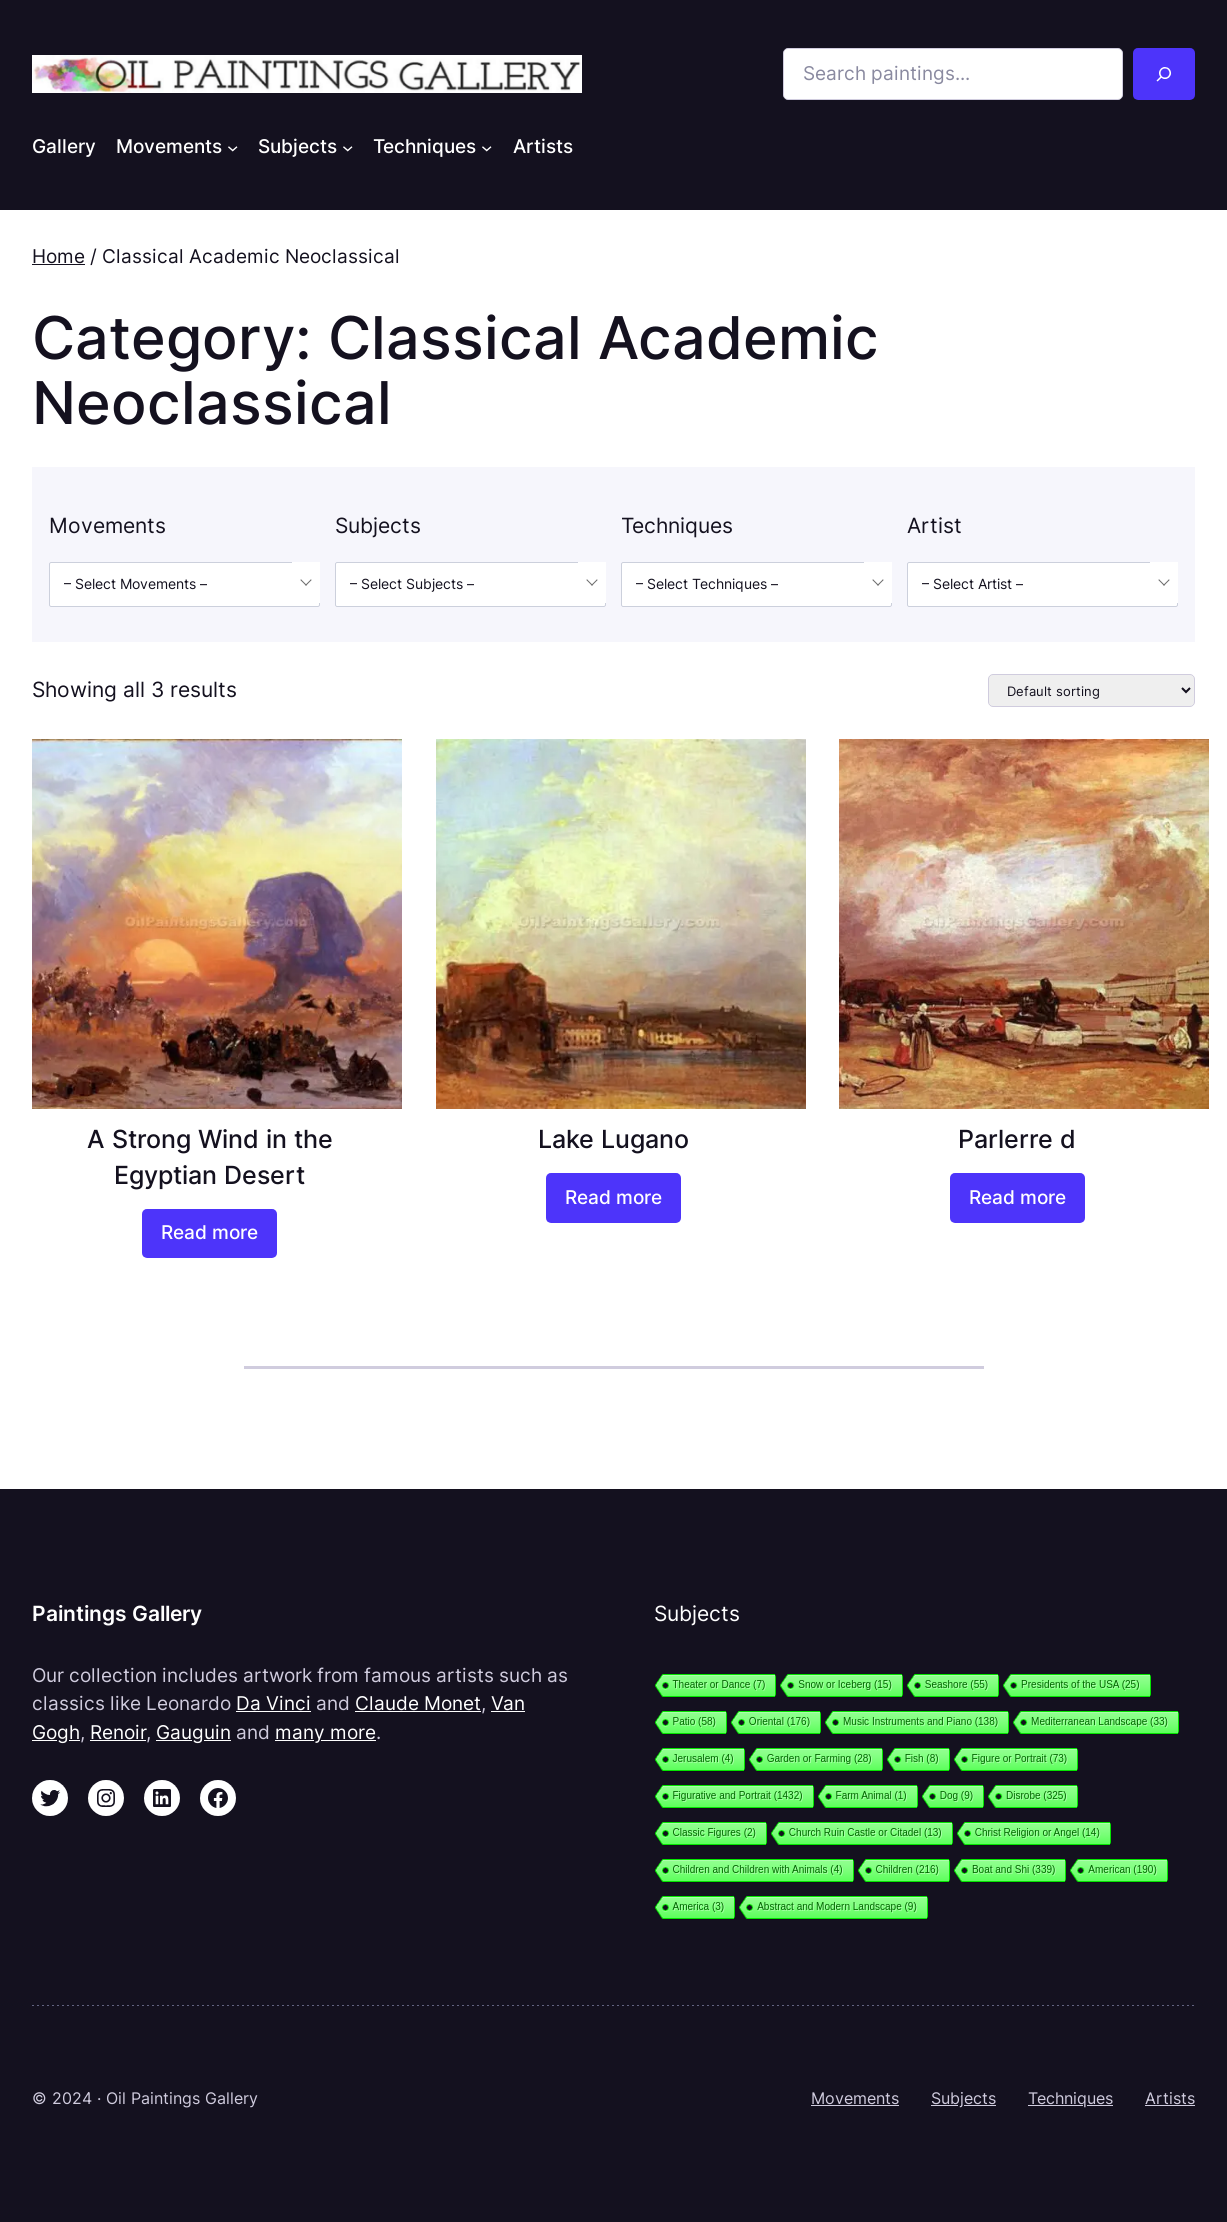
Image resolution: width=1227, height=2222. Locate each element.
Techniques (1070, 2098)
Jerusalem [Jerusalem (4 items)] (703, 1758)
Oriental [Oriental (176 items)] (779, 1721)
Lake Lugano (613, 1138)
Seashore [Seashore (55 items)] (956, 1684)
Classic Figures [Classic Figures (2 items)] (714, 1832)
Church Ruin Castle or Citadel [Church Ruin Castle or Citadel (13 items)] (865, 1832)
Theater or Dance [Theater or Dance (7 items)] (719, 1684)
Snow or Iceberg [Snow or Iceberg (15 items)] (844, 1684)
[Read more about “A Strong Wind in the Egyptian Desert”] (209, 1234)
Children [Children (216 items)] (907, 1869)
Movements (855, 2098)
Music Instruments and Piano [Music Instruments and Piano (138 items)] (920, 1721)
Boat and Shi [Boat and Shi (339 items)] (1013, 1869)
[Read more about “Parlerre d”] (1017, 1198)
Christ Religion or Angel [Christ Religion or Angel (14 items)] (1037, 1832)
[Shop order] (1091, 690)
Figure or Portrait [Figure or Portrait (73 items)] (1020, 1758)
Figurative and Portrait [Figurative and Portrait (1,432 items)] (738, 1795)
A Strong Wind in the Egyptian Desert (210, 1156)
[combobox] (184, 584)
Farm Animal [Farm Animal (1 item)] (871, 1795)
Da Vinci (273, 1703)
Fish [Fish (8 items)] (922, 1758)
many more (325, 1732)
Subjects (963, 2098)
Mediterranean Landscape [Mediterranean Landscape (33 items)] (1099, 1721)
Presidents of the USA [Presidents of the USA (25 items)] (1080, 1684)
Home (58, 256)
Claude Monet (418, 1703)
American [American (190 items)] (1122, 1869)
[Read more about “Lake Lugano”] (613, 1198)
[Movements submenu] (232, 146)
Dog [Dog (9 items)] (956, 1795)
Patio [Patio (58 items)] (694, 1721)
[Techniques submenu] (486, 146)
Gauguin (193, 1732)
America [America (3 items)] (699, 1906)
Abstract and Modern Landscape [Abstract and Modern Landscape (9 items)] (837, 1906)
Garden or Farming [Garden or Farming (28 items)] (819, 1758)
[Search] (1164, 74)
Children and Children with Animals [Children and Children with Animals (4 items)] (758, 1869)
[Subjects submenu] (347, 146)
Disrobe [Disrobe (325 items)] (1036, 1795)
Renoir (118, 1732)
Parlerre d (1017, 1138)
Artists (1170, 2098)
